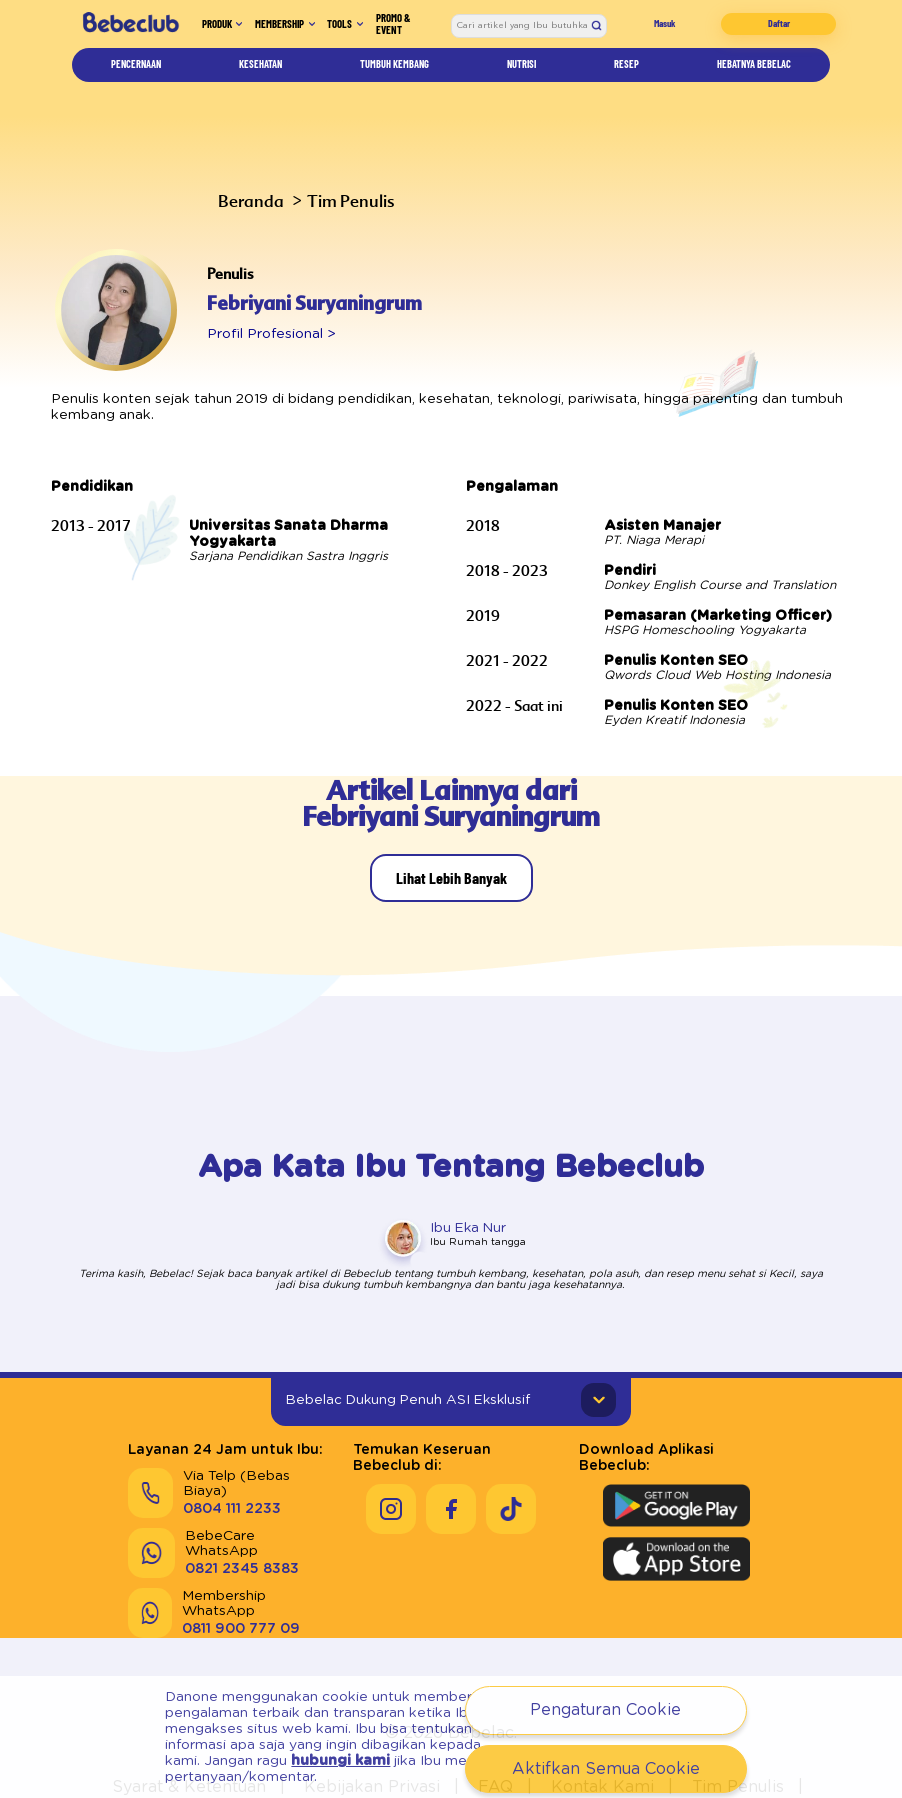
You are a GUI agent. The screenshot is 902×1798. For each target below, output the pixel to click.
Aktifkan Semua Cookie (605, 1768)
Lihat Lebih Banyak (451, 859)
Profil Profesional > (262, 332)
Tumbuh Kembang (398, 76)
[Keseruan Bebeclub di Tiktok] (511, 1476)
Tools (354, 30)
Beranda (244, 200)
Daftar (781, 30)
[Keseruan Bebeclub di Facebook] (451, 1476)
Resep (622, 76)
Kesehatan (259, 76)
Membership (278, 30)
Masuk (674, 30)
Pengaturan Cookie (605, 1709)
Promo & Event (414, 30)
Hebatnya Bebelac (748, 76)
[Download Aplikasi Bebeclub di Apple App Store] (676, 1526)
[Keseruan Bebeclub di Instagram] (391, 1476)
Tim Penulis (332, 200)
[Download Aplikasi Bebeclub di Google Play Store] (676, 1473)
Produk (197, 30)
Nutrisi (527, 76)
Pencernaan (136, 76)
